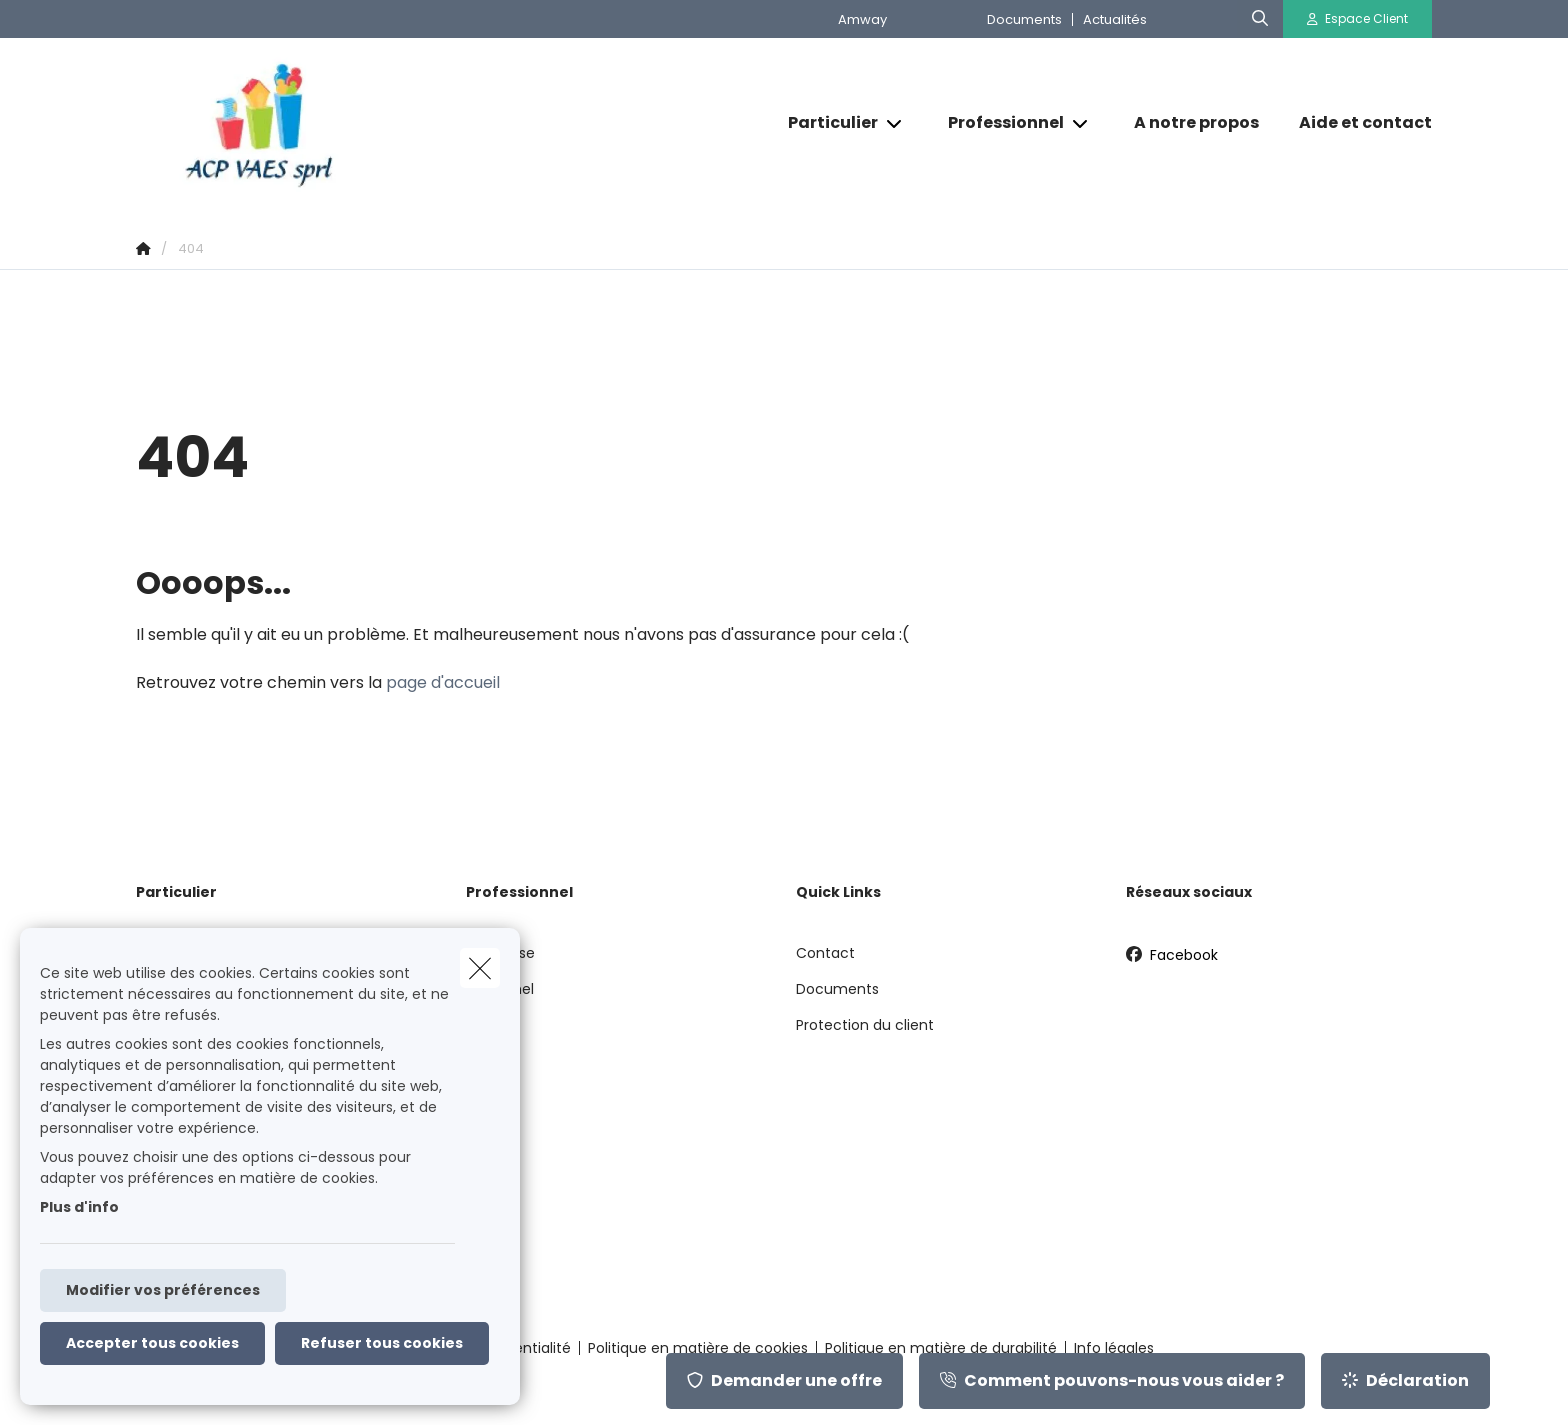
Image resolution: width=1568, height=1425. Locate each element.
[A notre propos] (1196, 123)
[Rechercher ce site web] (1260, 19)
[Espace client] (1358, 19)
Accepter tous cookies (152, 1343)
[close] (480, 968)
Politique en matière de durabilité (941, 1348)
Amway (862, 19)
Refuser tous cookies (382, 1343)
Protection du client (865, 1025)
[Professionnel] (998, 123)
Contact (825, 953)
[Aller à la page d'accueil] (336, 123)
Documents (1024, 19)
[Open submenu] (895, 123)
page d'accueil (443, 682)
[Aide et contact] (1355, 123)
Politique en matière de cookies (698, 1348)
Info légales (1114, 1348)
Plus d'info (79, 1207)
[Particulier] (825, 123)
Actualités (1115, 19)
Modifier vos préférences (163, 1290)
